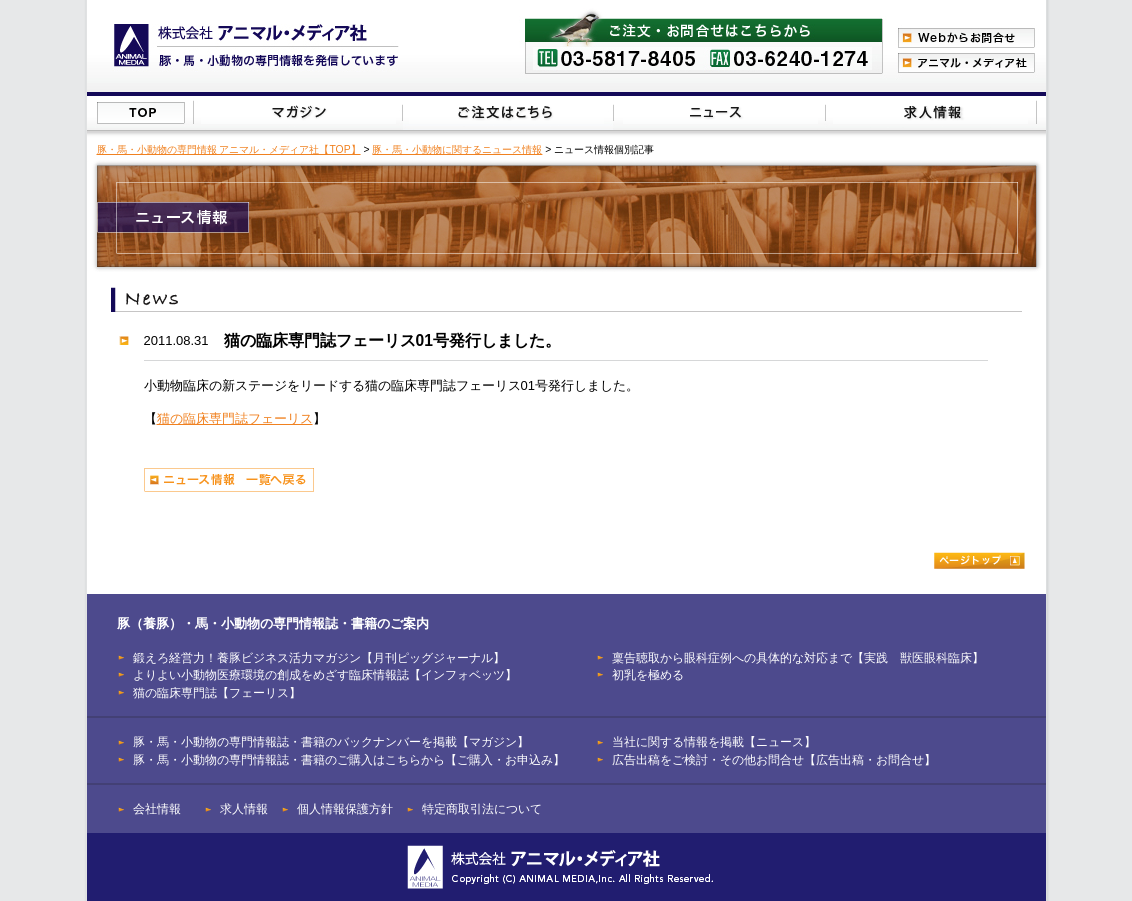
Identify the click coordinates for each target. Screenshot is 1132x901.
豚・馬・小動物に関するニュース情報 (457, 149)
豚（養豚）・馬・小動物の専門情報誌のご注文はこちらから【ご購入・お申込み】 (506, 112)
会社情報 (157, 808)
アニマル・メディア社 (966, 63)
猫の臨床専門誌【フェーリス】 (217, 692)
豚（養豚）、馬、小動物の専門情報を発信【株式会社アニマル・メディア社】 (256, 45)
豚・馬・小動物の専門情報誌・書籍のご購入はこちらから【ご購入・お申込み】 (349, 759)
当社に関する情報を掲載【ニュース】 (720, 112)
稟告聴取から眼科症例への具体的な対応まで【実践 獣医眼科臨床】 (798, 657)
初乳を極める (648, 674)
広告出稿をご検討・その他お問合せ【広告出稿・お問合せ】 (774, 759)
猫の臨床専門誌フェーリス (235, 418)
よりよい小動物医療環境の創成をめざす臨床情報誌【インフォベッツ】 (325, 674)
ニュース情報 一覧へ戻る (229, 480)
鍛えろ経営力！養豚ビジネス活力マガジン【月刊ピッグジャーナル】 (319, 657)
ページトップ (979, 560)
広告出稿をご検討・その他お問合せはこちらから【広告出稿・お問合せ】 (930, 112)
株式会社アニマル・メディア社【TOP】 (141, 113)
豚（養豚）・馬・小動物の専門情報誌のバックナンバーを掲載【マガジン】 (298, 112)
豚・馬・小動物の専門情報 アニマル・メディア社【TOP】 (229, 149)
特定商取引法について (482, 808)
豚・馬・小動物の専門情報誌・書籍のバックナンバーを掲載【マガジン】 (331, 741)
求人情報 (244, 808)
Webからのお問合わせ (966, 38)
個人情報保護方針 (345, 808)
